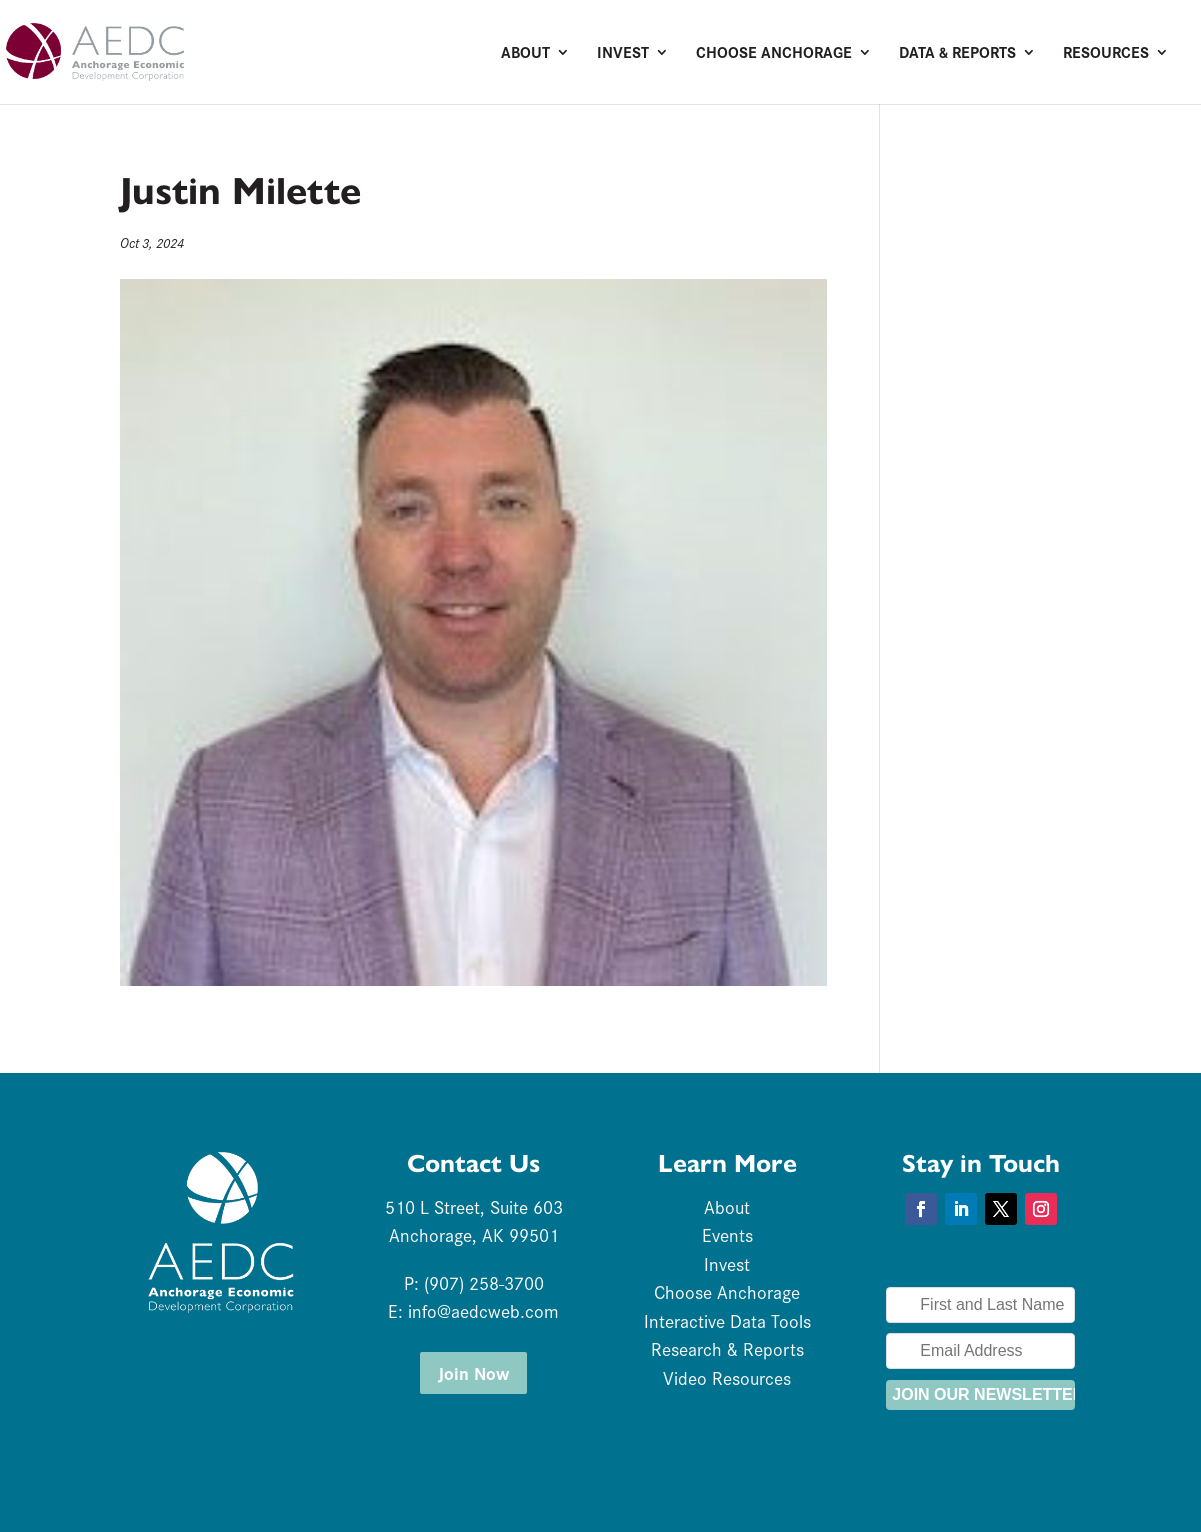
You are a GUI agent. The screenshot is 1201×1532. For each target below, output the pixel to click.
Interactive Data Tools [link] (727, 1320)
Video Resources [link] (727, 1377)
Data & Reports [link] (957, 54)
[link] (174, 49)
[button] (921, 1209)
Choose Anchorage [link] (774, 54)
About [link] (525, 54)
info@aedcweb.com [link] (483, 1310)
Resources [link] (1106, 54)
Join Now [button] (473, 1372)
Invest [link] (623, 54)
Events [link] (727, 1234)
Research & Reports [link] (727, 1348)
